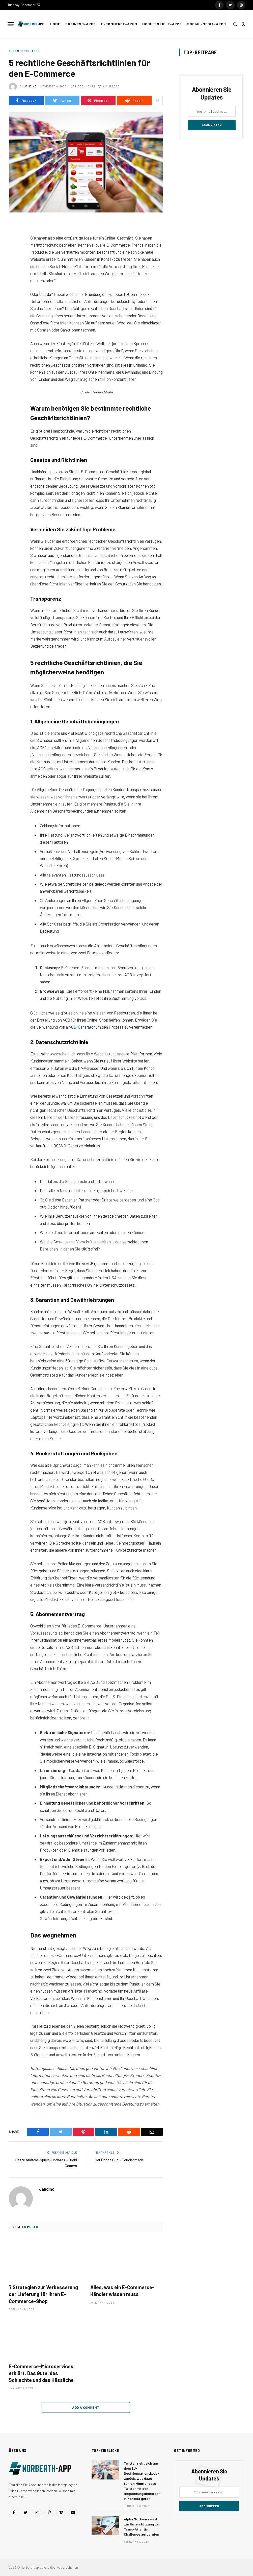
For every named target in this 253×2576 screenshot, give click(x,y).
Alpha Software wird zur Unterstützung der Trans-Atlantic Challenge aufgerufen (142, 2526)
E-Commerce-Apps (119, 24)
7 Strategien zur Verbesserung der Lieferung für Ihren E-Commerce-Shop (43, 2294)
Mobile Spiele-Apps (162, 24)
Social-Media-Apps (206, 24)
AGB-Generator (82, 1026)
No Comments (83, 86)
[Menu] (11, 24)
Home (55, 24)
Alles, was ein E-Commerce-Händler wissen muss (122, 2290)
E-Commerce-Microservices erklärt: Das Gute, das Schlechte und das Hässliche (41, 2373)
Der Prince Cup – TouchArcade (119, 2159)
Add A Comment (85, 2407)
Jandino (30, 86)
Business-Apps (80, 24)
